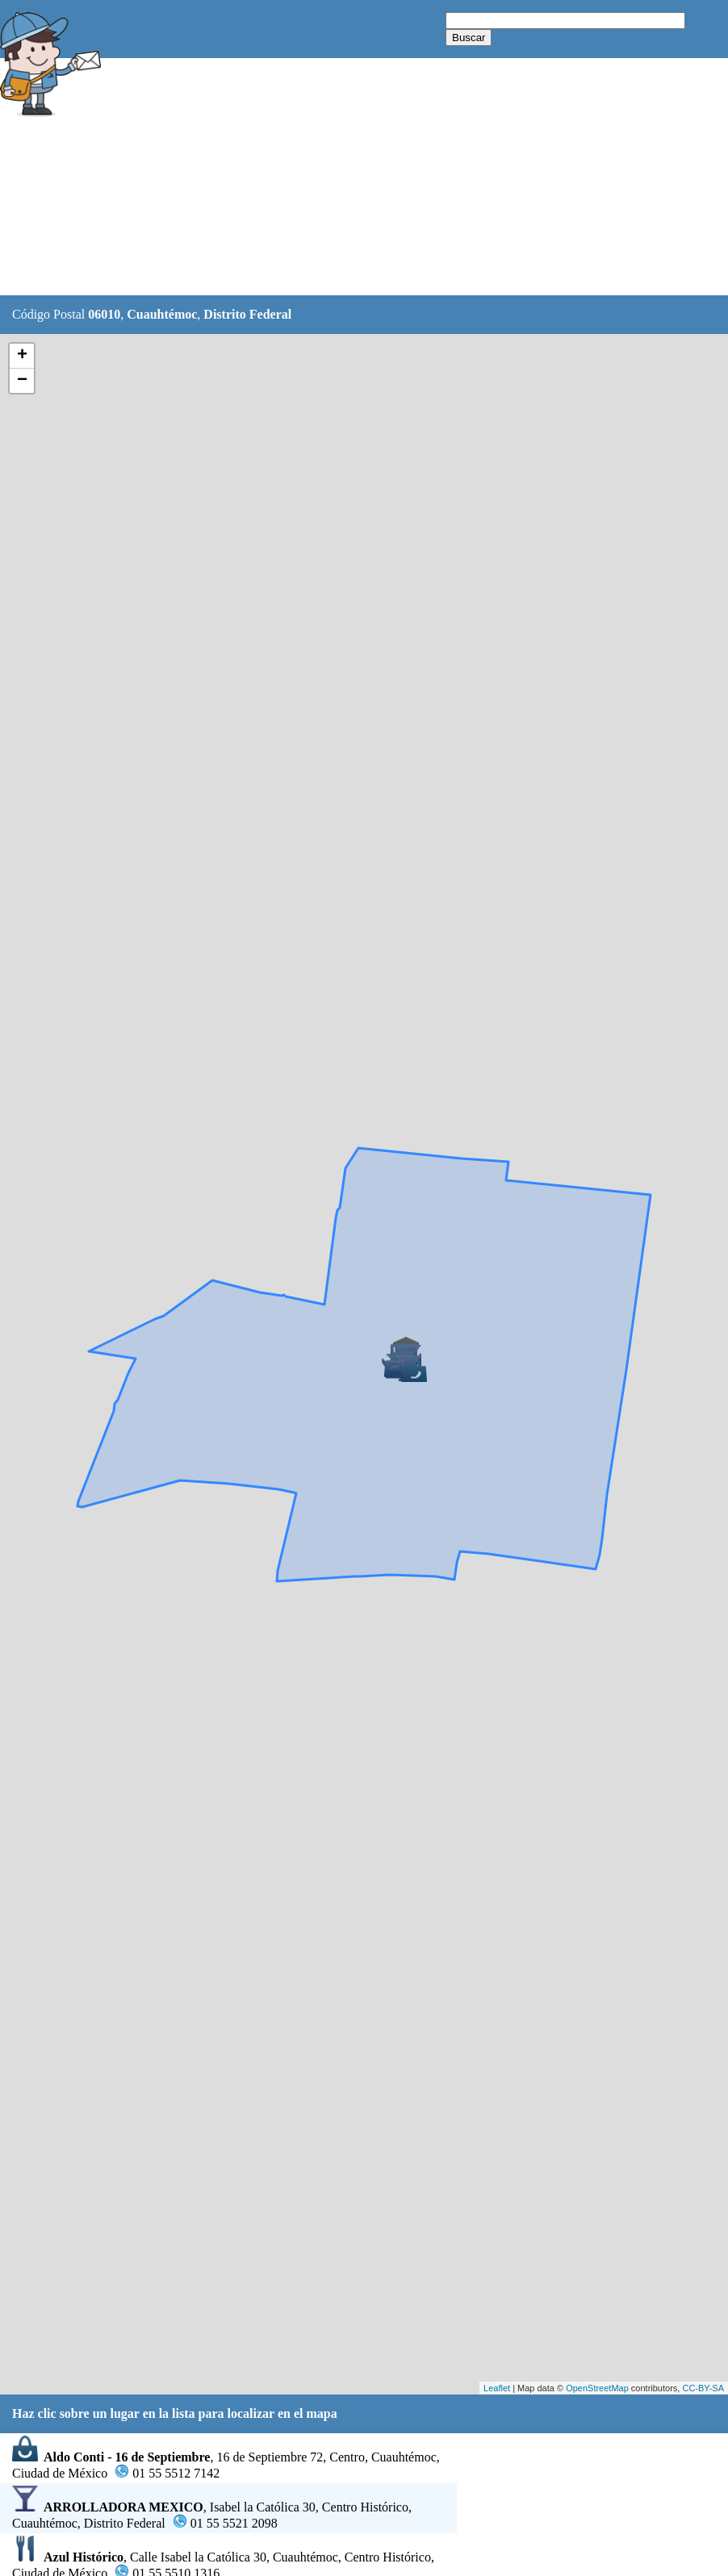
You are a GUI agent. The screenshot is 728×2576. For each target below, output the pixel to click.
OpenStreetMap (597, 2388)
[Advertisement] (403, 177)
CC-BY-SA (703, 2388)
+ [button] (22, 356)
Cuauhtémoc (162, 314)
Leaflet (496, 2388)
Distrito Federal (247, 314)
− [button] (22, 381)
